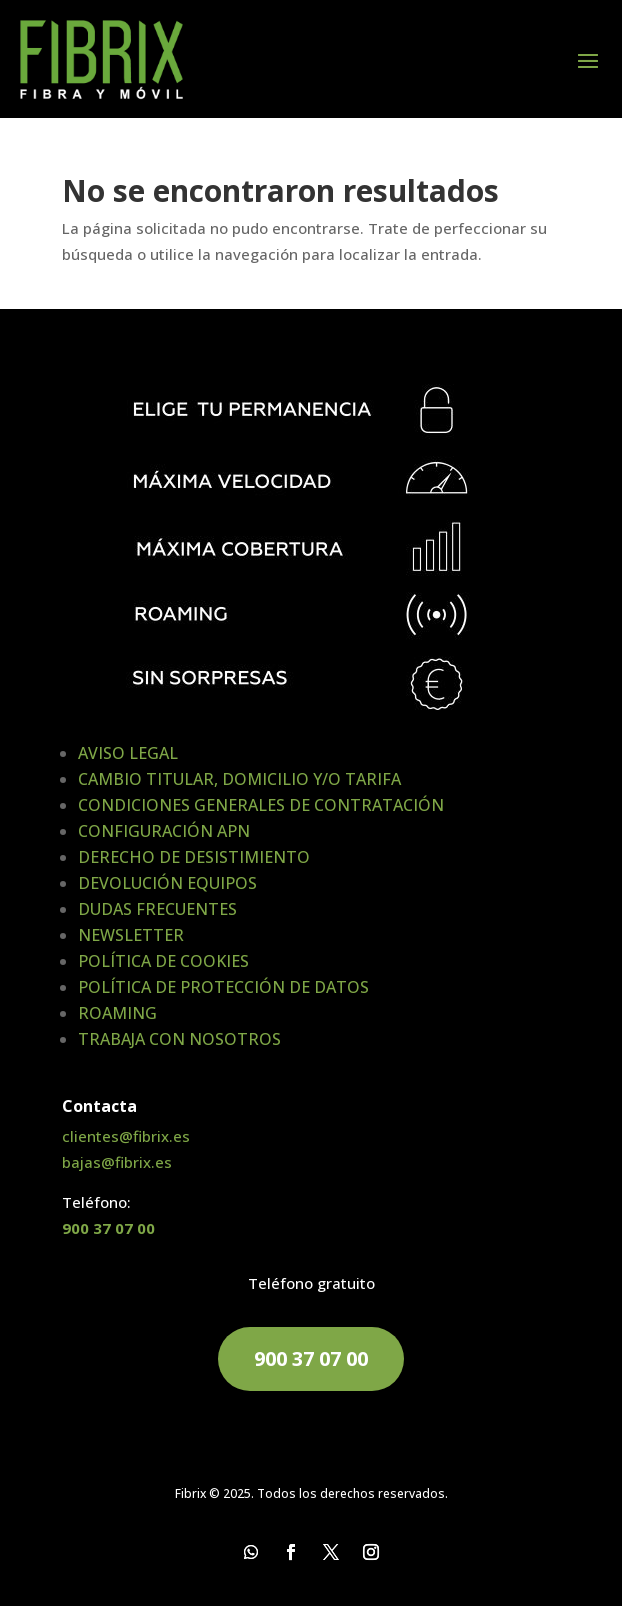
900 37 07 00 (108, 1228)
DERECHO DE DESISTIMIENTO (194, 857)
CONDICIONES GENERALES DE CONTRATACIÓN (261, 805)
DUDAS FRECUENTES (157, 909)
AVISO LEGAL (128, 753)
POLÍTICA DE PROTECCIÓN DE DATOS (223, 987)
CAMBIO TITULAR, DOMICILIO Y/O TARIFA (239, 779)
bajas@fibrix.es (117, 1162)
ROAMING (117, 1013)
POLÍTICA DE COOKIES (163, 961)
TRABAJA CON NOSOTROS (179, 1039)
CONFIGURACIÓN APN (164, 831)
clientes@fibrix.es (126, 1136)
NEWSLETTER (131, 935)
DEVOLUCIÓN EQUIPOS (167, 883)
